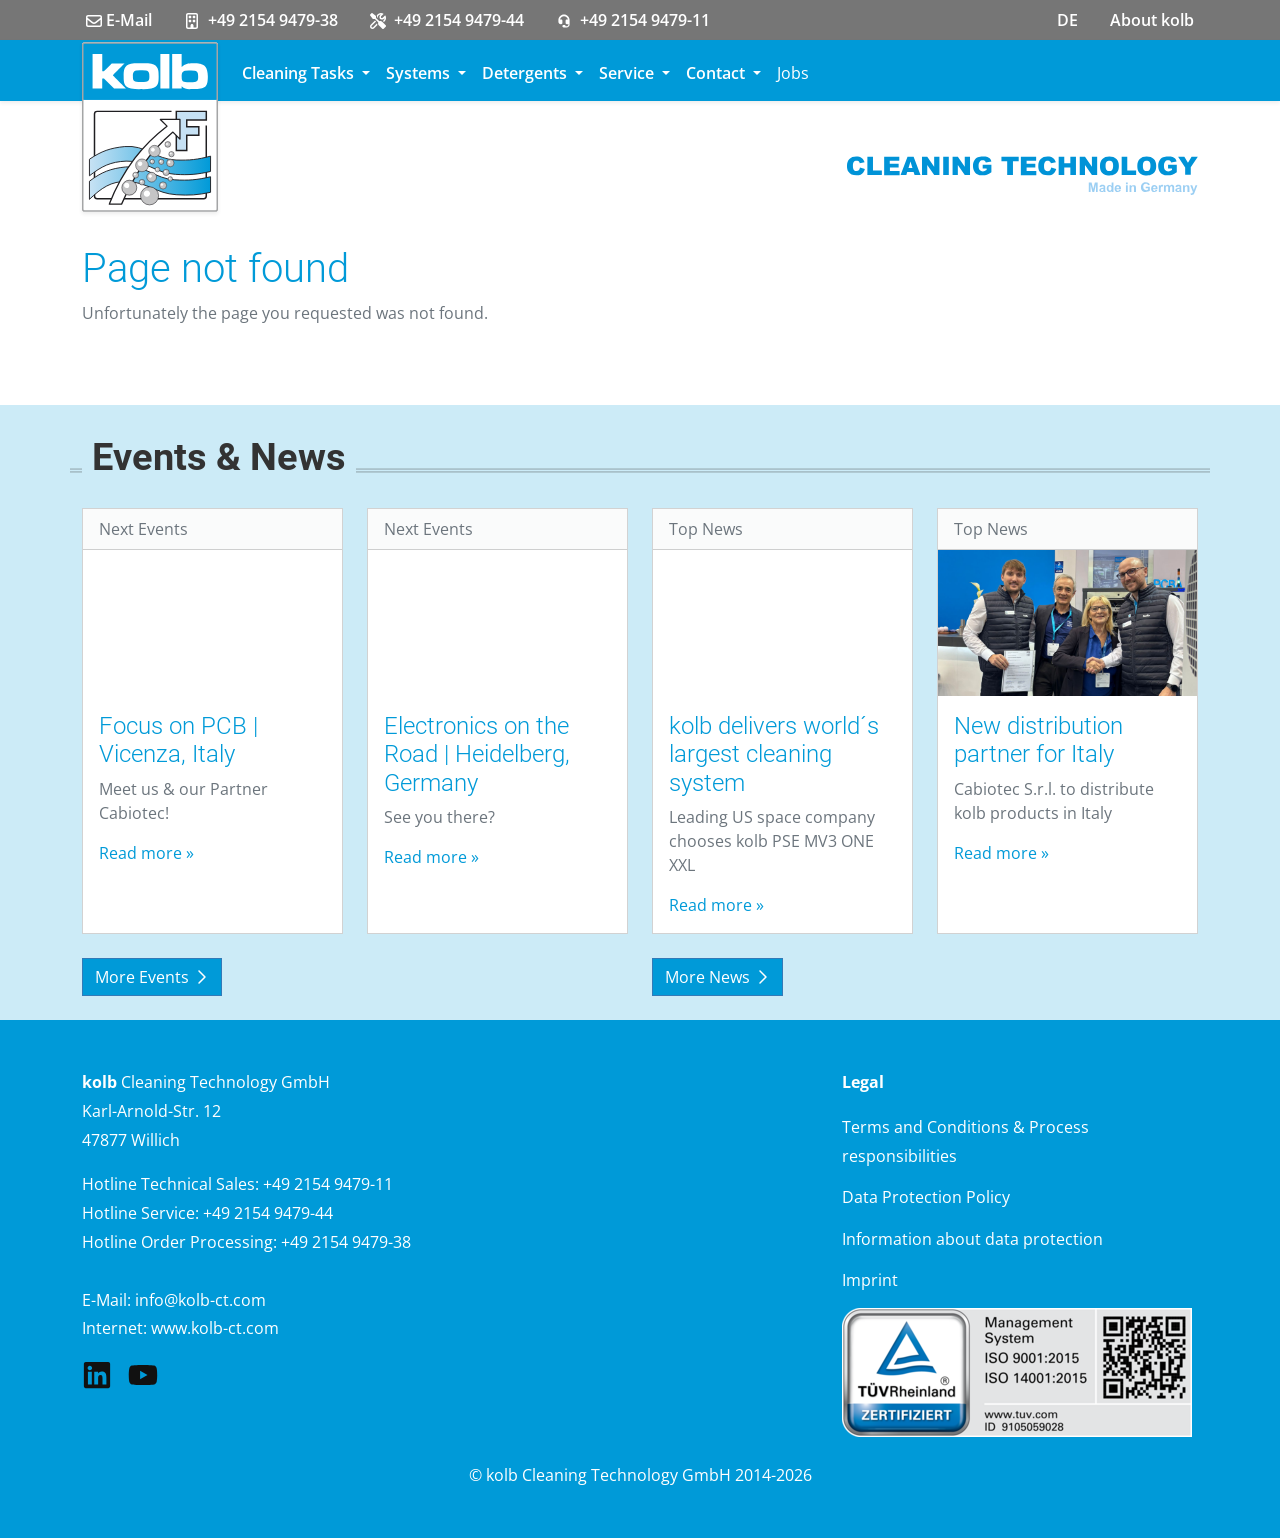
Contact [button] (717, 73)
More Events (152, 977)
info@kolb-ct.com (200, 1300)
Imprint (870, 1280)
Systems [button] (420, 73)
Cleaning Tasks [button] (300, 73)
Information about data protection (972, 1239)
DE (1067, 20)
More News (717, 977)
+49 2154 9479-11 (633, 20)
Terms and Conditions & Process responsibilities (965, 1141)
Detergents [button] (526, 73)
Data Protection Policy (926, 1197)
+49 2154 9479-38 (261, 20)
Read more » (146, 853)
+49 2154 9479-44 (447, 20)
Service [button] (628, 73)
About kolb (1152, 20)
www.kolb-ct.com (215, 1328)
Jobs (793, 73)
